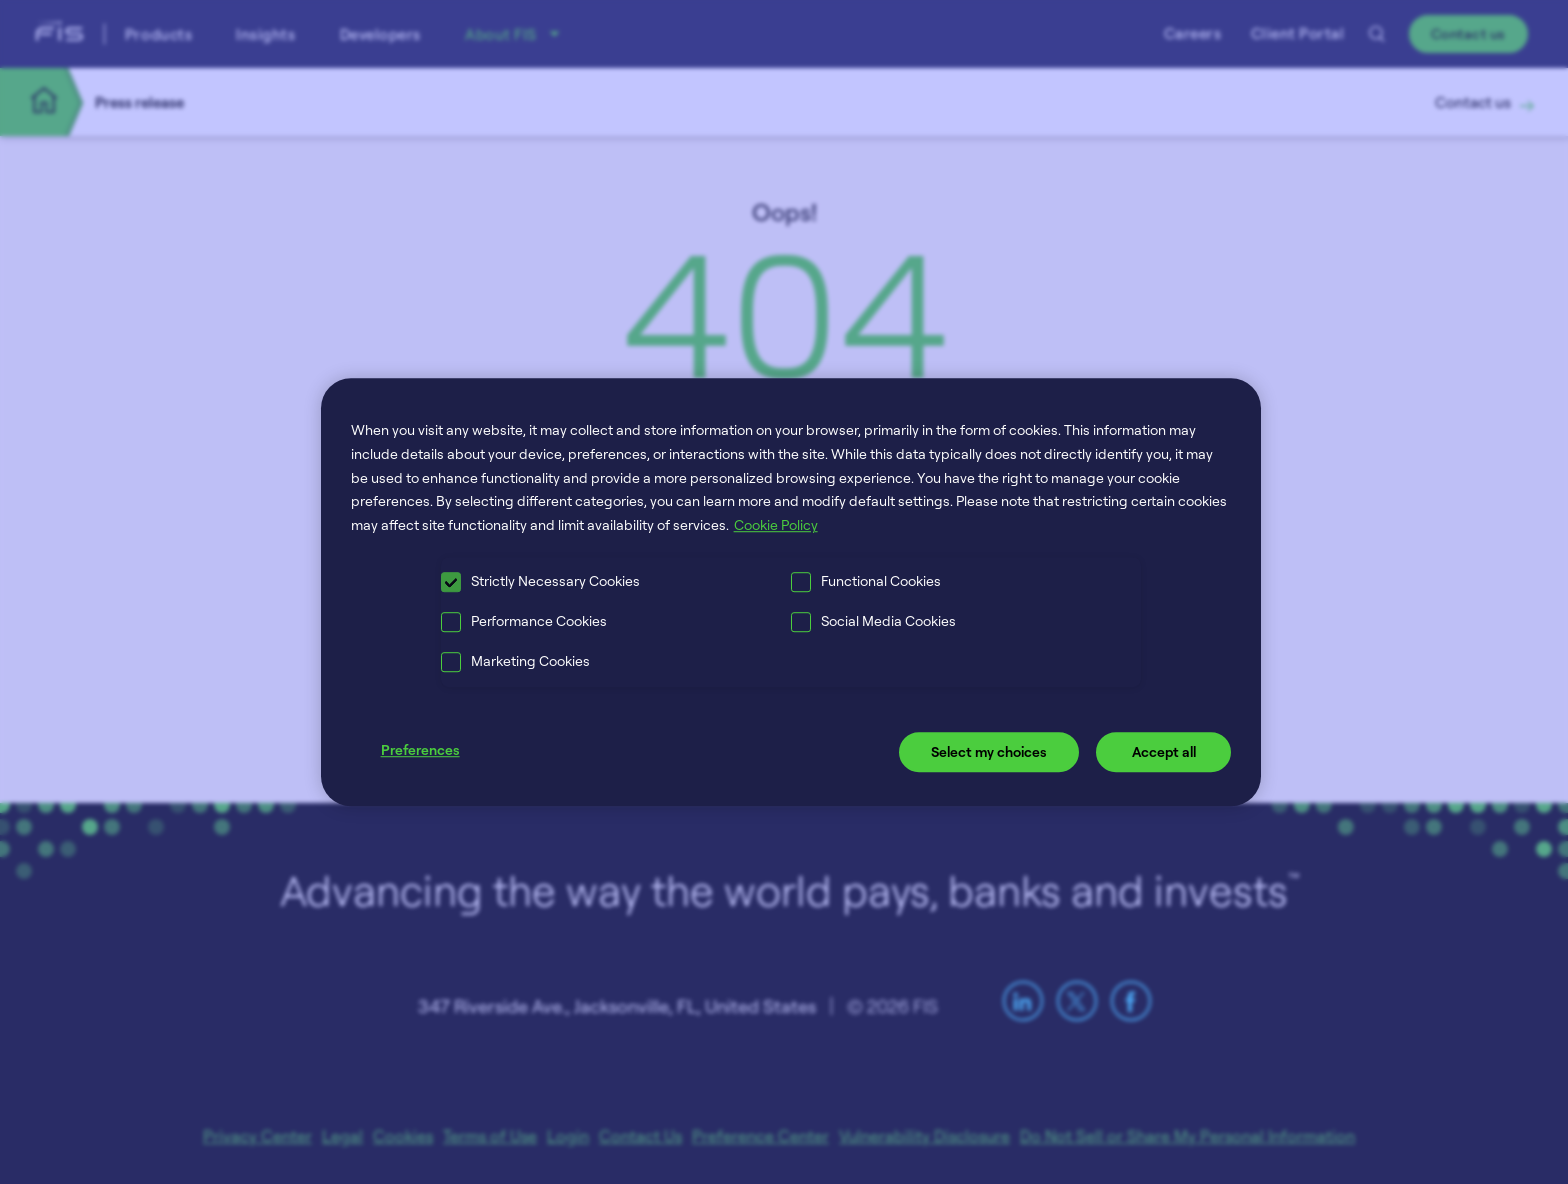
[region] (791, 592)
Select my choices (989, 751)
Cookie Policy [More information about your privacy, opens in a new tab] (776, 524)
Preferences (420, 749)
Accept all (1164, 751)
